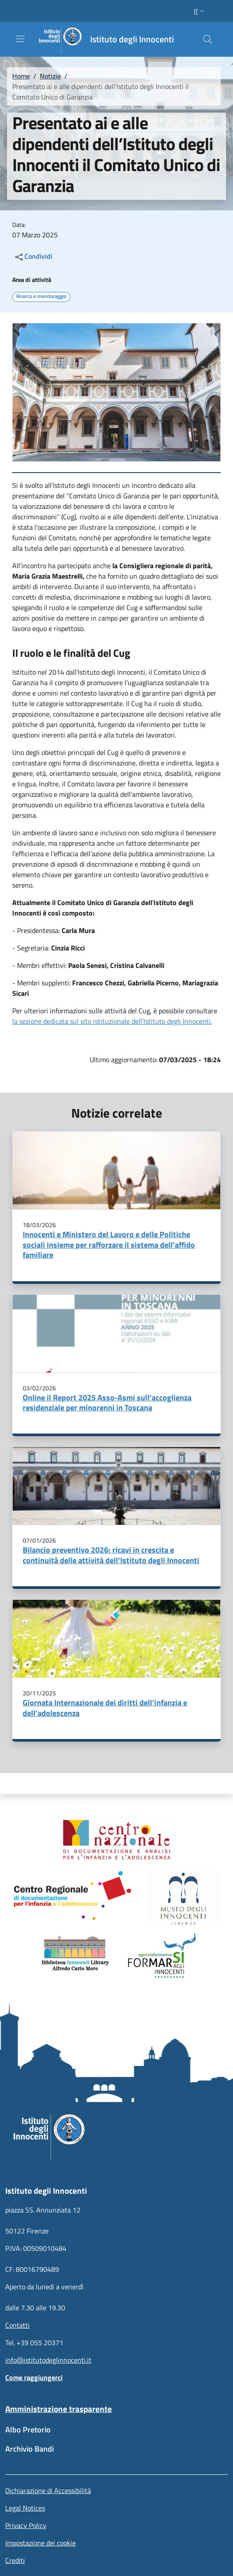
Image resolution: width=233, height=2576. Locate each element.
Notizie (50, 76)
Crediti (15, 2560)
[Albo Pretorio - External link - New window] (116, 2434)
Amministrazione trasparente (58, 2408)
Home (21, 76)
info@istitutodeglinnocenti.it (48, 2360)
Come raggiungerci (34, 2377)
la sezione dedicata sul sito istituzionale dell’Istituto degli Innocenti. (112, 1021)
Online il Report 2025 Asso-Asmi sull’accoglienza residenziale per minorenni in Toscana (107, 1403)
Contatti (17, 2325)
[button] (200, 11)
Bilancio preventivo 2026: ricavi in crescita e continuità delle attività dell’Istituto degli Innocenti (111, 1555)
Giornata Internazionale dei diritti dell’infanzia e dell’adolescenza (105, 1708)
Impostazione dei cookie (40, 2543)
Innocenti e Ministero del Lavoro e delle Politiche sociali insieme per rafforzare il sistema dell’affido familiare (109, 1244)
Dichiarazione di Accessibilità (48, 2490)
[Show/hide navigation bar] (20, 39)
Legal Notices (25, 2508)
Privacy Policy (25, 2525)
